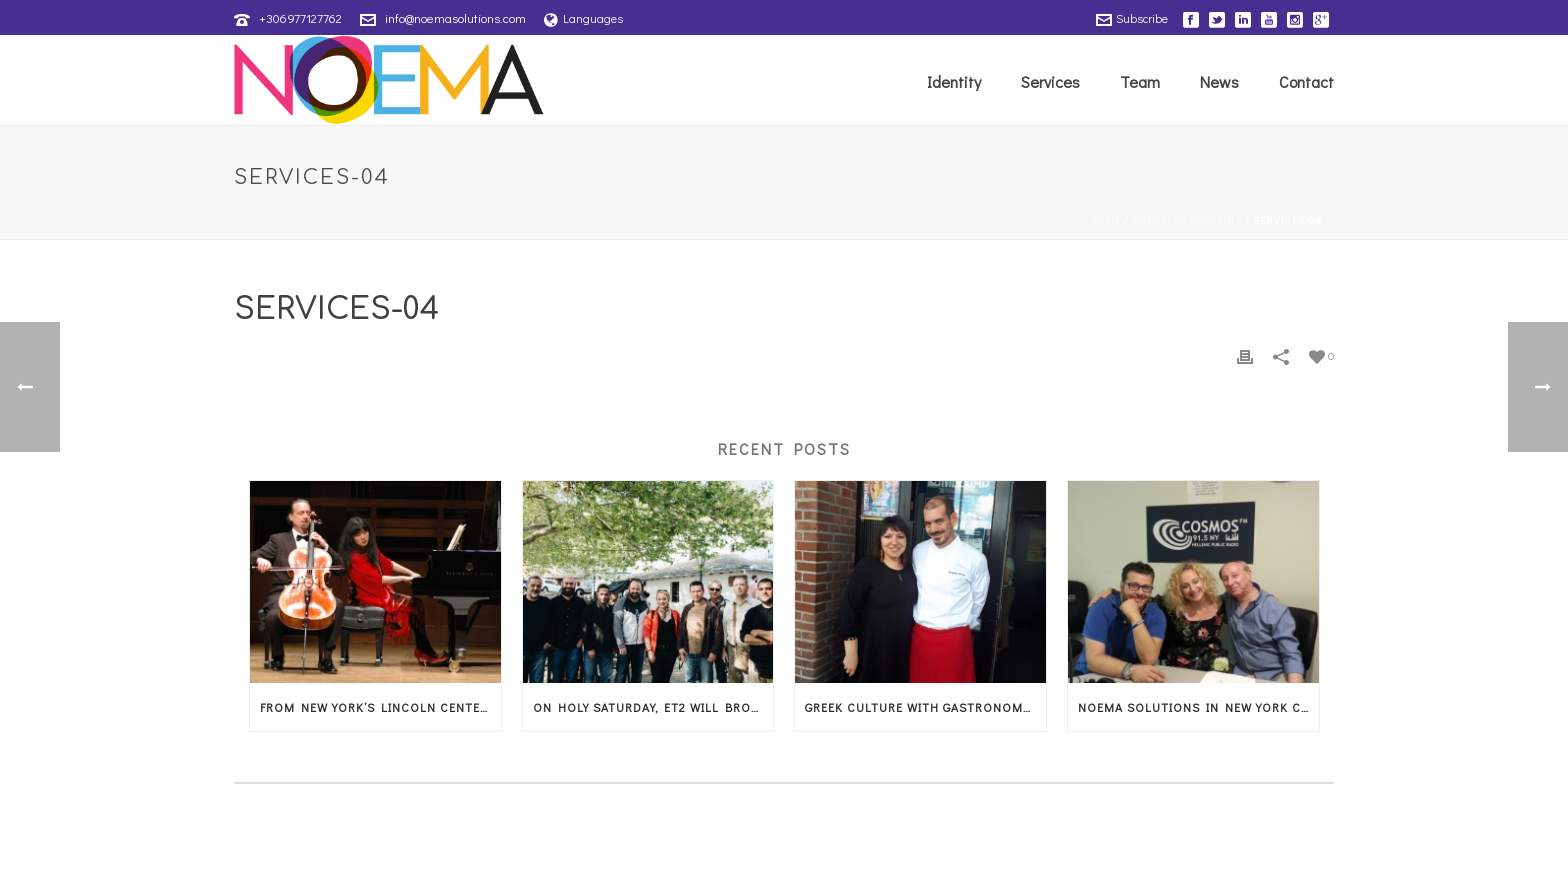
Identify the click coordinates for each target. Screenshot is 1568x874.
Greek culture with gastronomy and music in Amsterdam (925, 707)
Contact (1306, 81)
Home (1105, 220)
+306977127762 (300, 17)
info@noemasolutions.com (455, 17)
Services (1050, 81)
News (1219, 81)
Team (1140, 81)
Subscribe (1132, 18)
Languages (583, 18)
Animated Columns (1187, 220)
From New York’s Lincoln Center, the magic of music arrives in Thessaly (380, 707)
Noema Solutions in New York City (1198, 707)
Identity (954, 81)
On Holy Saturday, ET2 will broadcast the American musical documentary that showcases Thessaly (653, 707)
